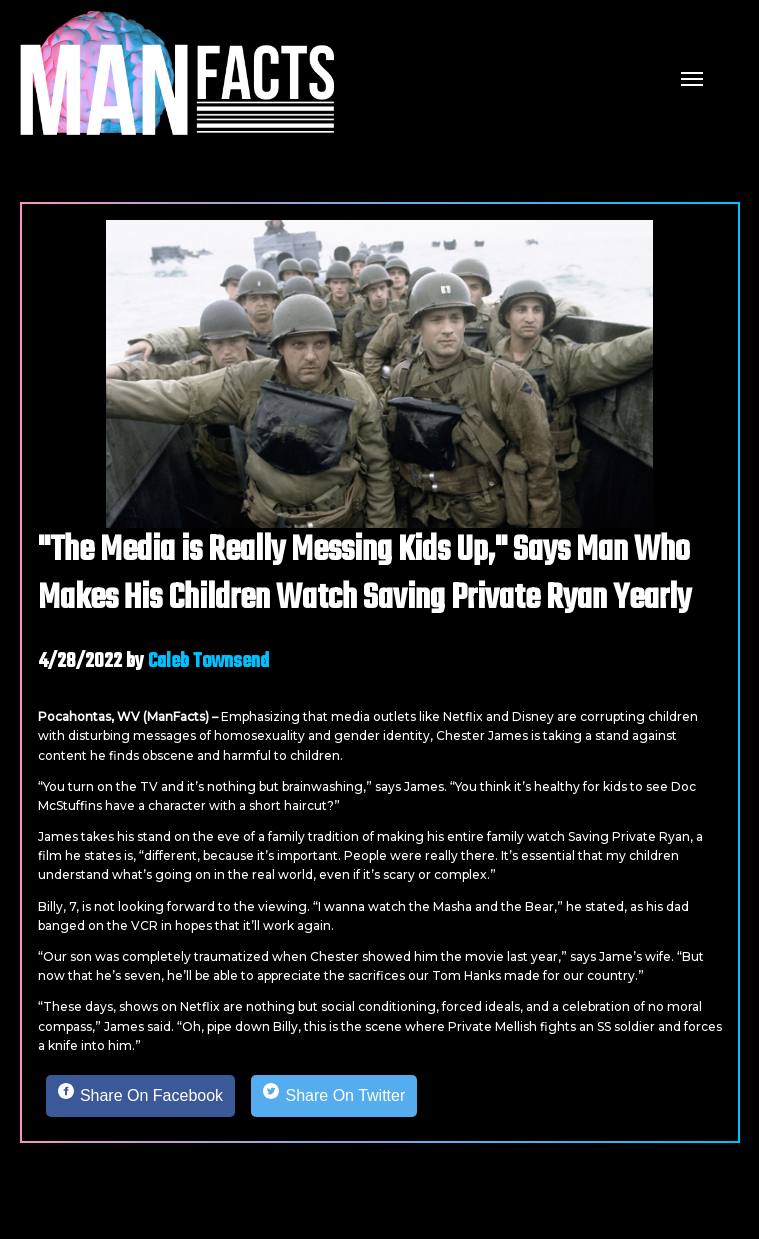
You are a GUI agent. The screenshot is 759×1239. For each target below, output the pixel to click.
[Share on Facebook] (141, 1096)
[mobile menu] (692, 77)
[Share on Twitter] (334, 1096)
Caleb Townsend (208, 661)
